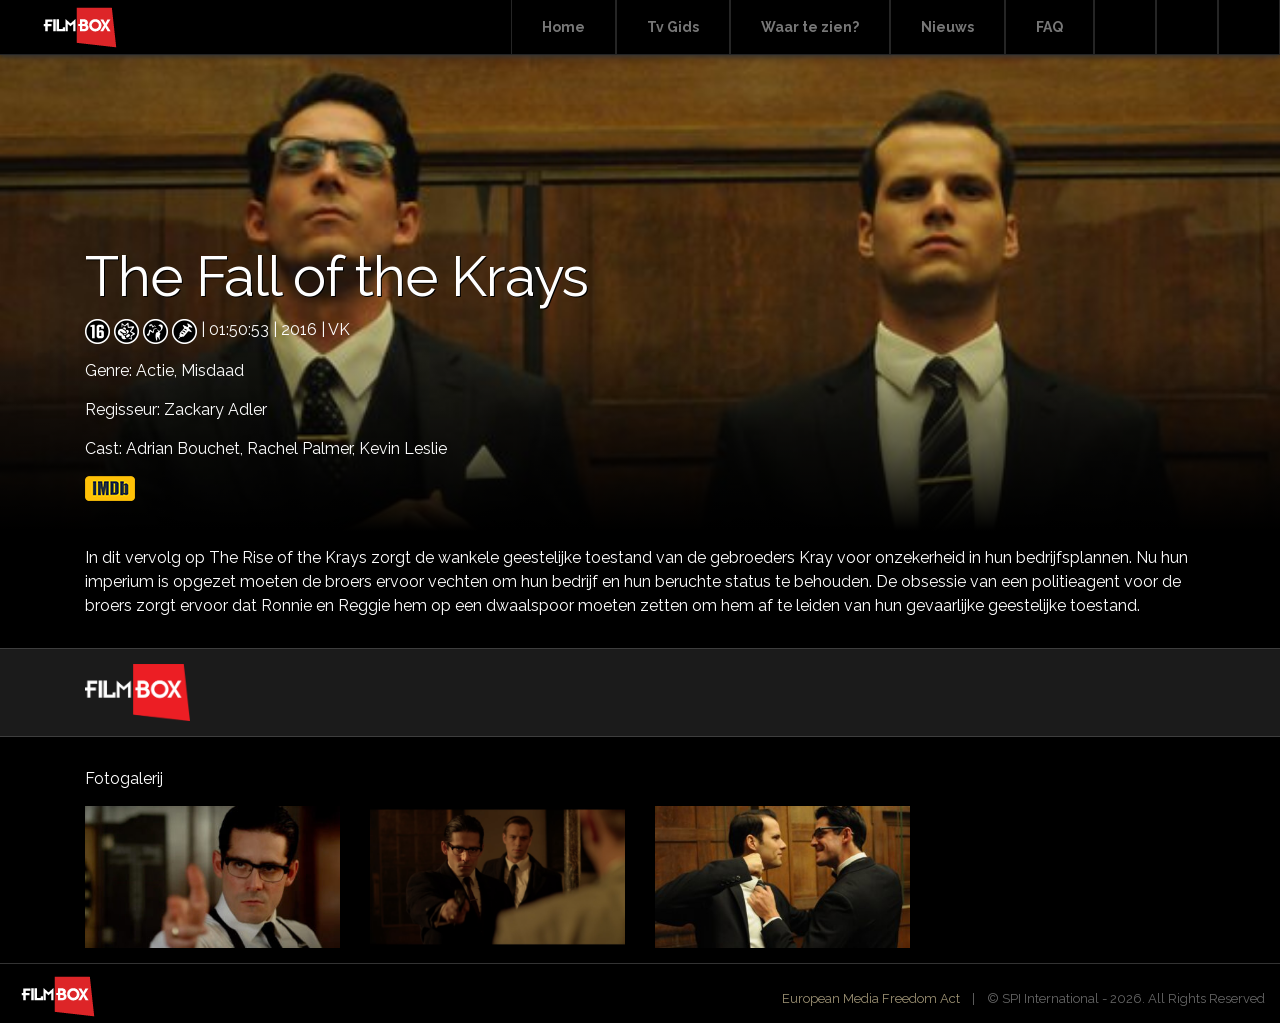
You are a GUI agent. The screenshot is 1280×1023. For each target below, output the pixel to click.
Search (1125, 27)
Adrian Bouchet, (186, 448)
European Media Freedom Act (871, 998)
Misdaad (212, 370)
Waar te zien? (810, 27)
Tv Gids (673, 27)
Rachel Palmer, (303, 448)
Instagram (1249, 27)
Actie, (158, 370)
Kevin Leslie (403, 448)
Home (563, 27)
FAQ (1049, 27)
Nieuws (947, 27)
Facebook (1187, 27)
